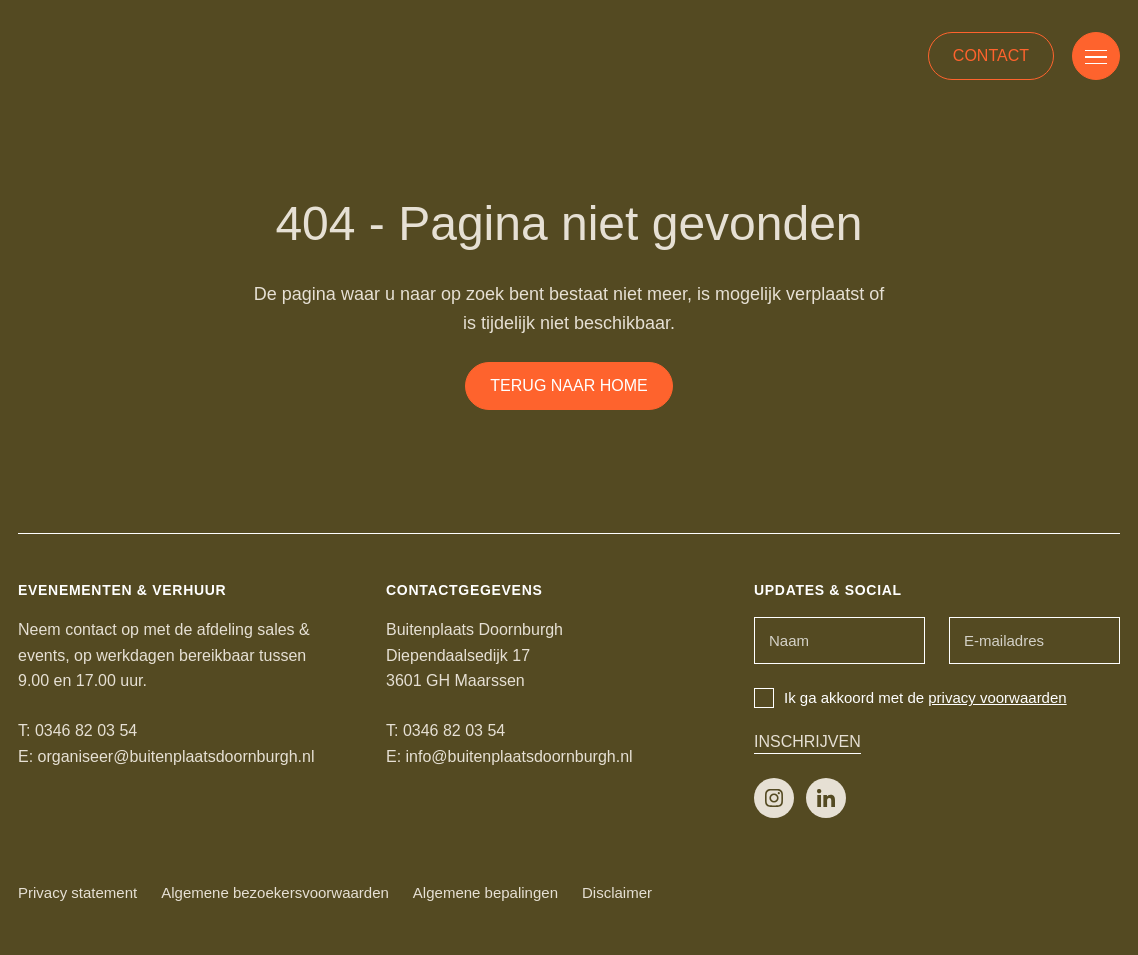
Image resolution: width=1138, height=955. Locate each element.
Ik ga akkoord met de (910, 697)
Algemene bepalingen (485, 892)
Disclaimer (617, 892)
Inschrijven (807, 741)
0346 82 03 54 (86, 730)
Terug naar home (568, 385)
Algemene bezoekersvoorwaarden (275, 892)
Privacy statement (77, 892)
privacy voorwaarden (997, 697)
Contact (991, 55)
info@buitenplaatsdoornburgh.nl (519, 756)
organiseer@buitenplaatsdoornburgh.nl (176, 756)
